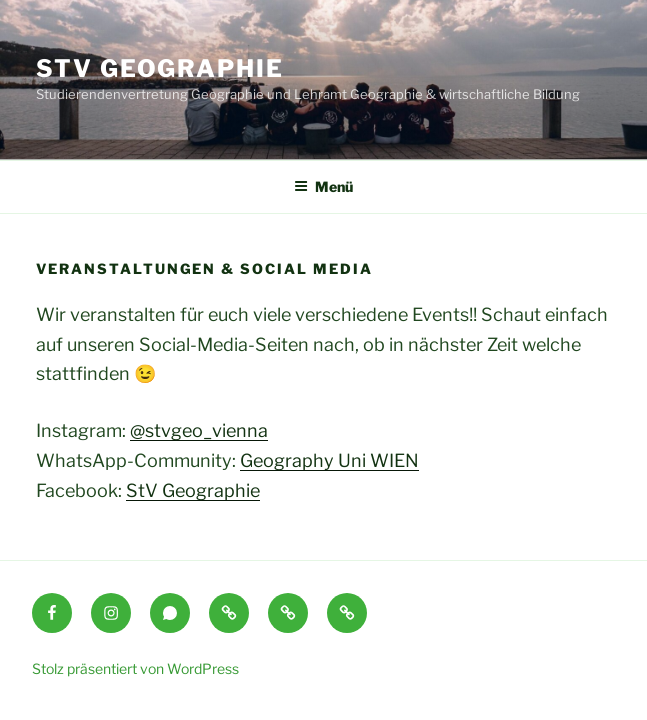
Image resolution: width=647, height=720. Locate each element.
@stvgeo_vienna (199, 430)
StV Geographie (160, 68)
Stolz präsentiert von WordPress (135, 668)
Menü (323, 186)
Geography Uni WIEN (329, 460)
